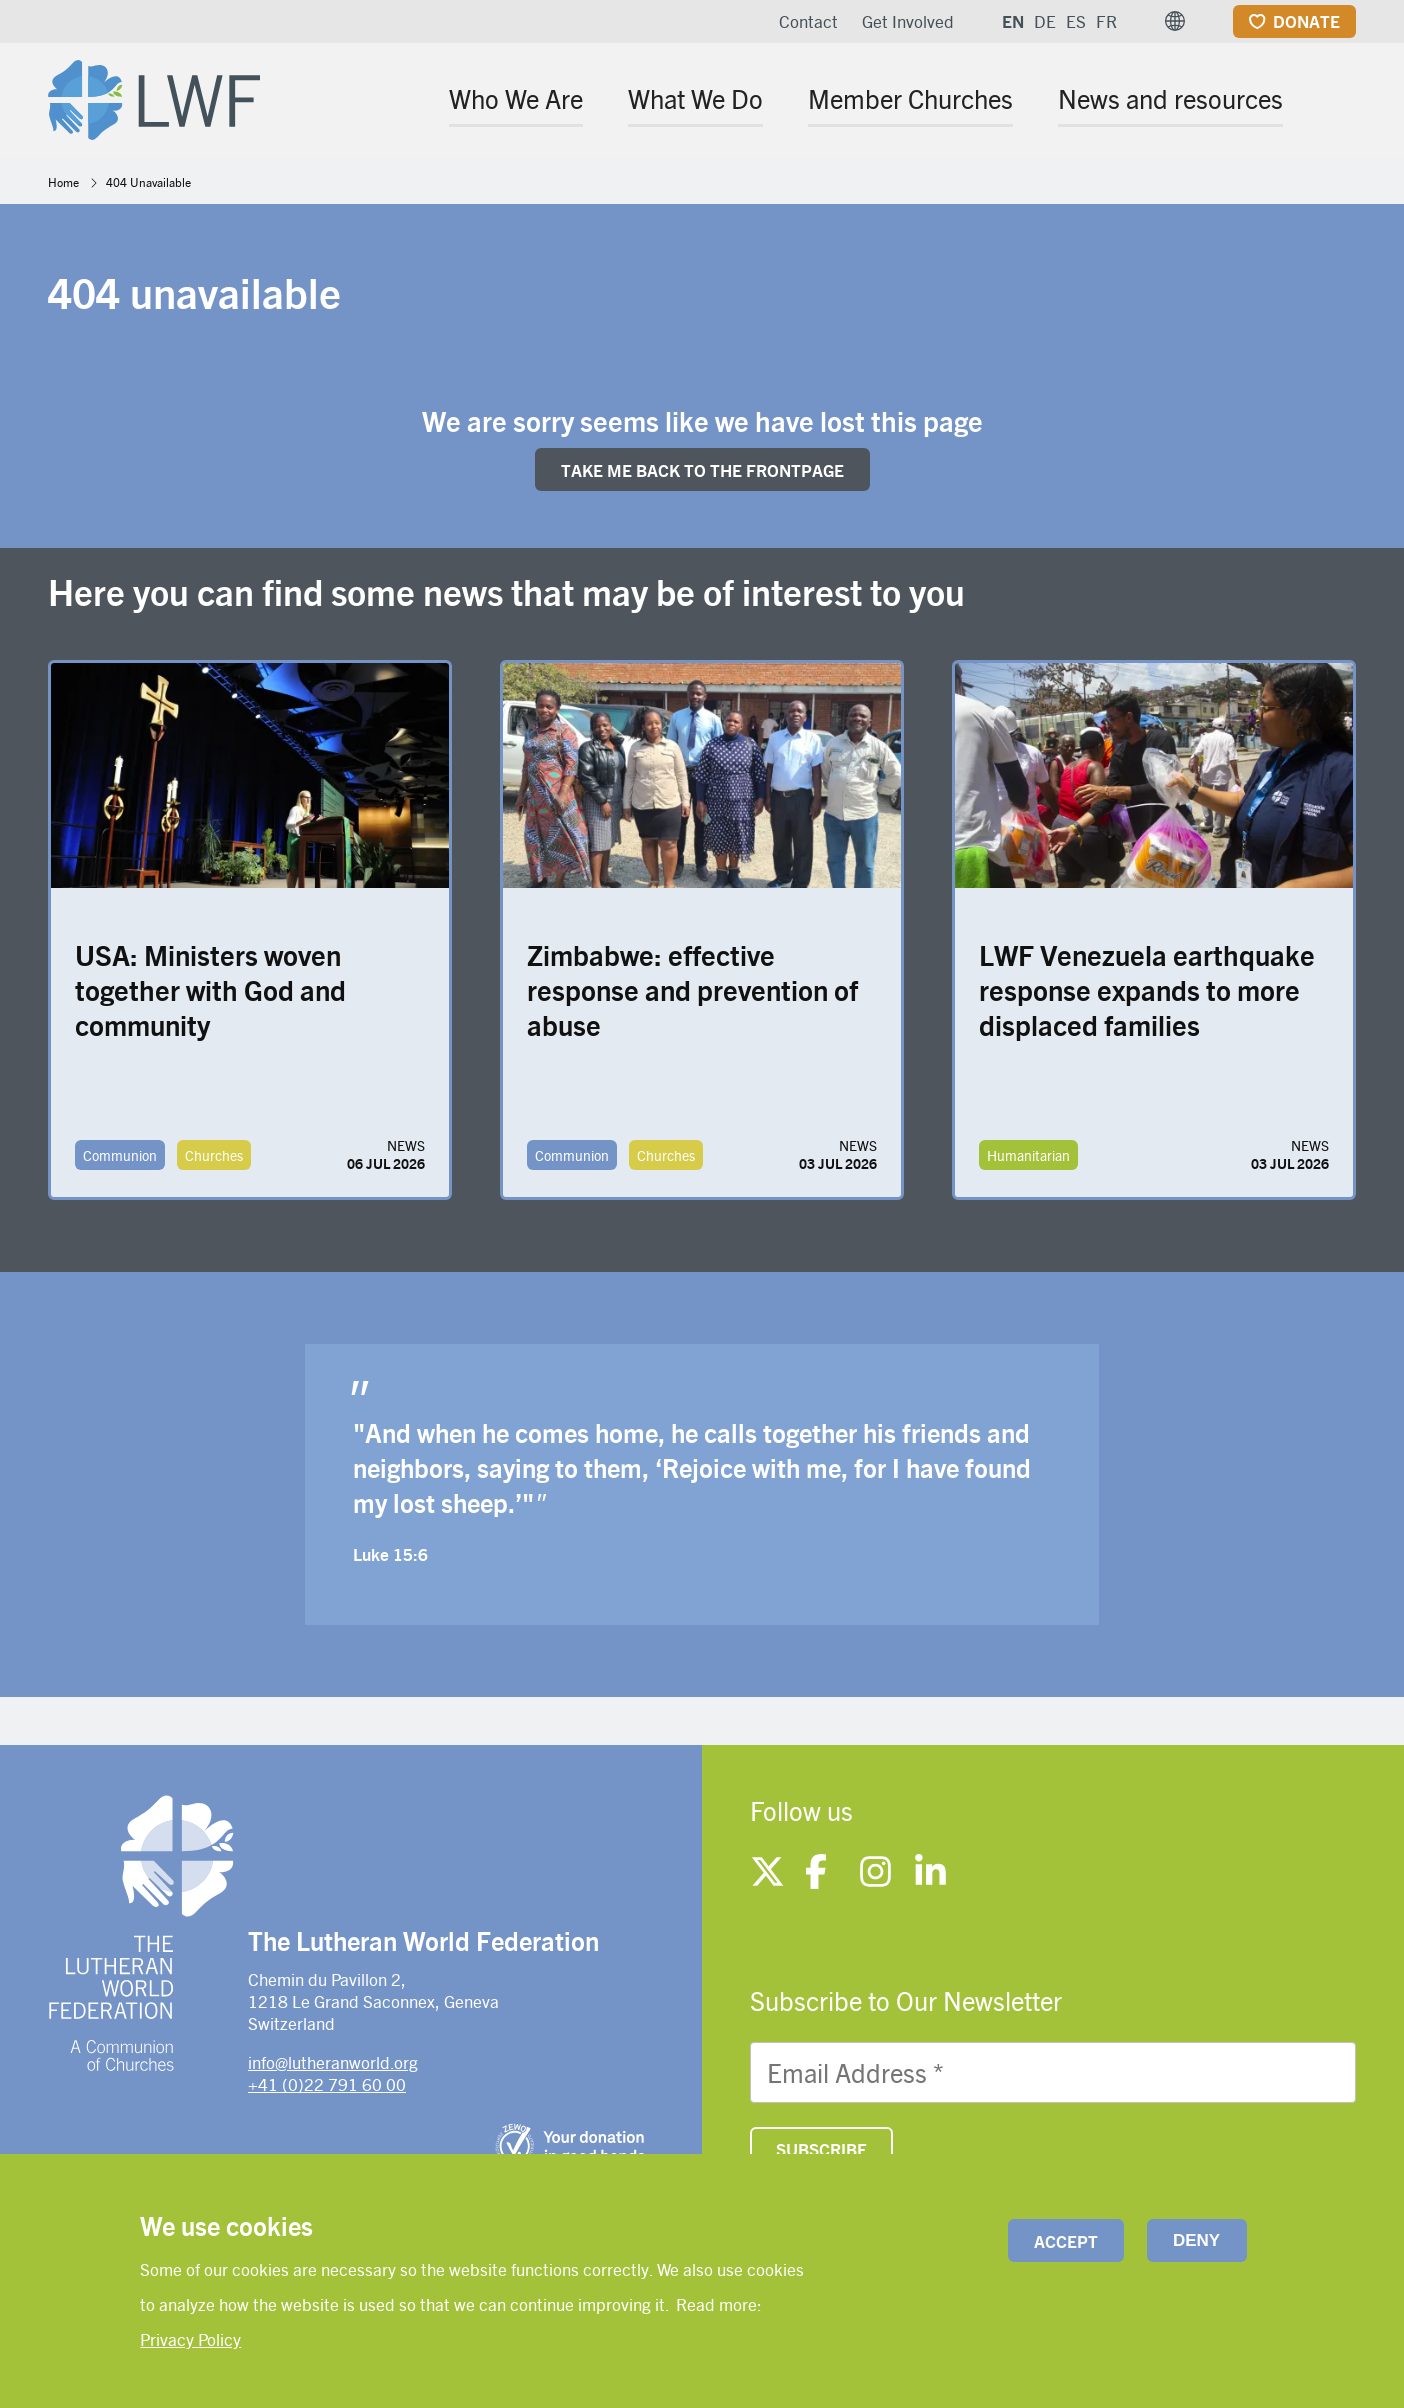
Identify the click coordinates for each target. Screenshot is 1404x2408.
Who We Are (516, 98)
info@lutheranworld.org (333, 2062)
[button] (1175, 21)
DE (1045, 21)
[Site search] (1342, 101)
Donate (1306, 21)
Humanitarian (1028, 1155)
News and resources (1170, 98)
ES (1076, 21)
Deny (1196, 2240)
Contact (808, 21)
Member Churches (910, 98)
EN (1013, 21)
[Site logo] (154, 96)
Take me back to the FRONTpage (702, 470)
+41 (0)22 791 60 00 (327, 2084)
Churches (214, 1155)
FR (1106, 21)
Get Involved (908, 21)
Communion (120, 1155)
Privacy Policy (190, 2339)
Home (63, 182)
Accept (1066, 2241)
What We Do (695, 98)
